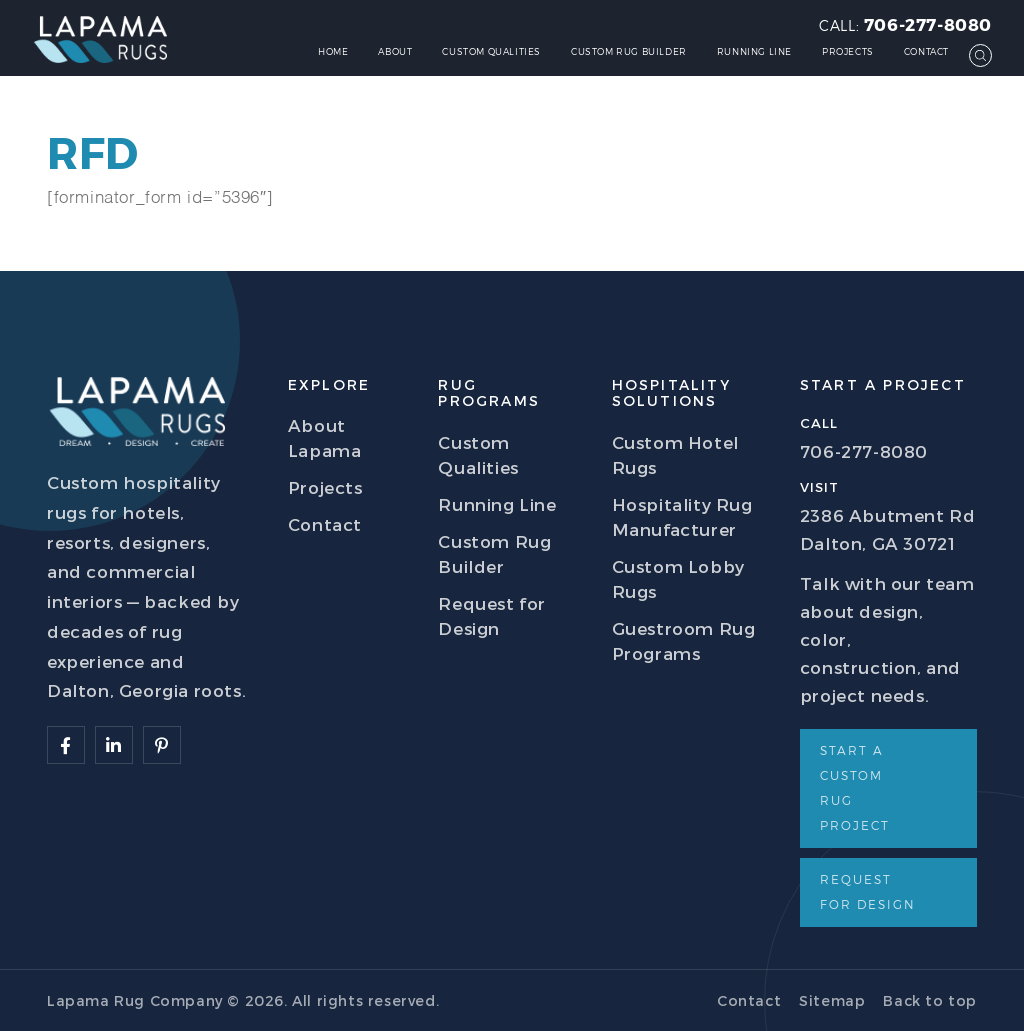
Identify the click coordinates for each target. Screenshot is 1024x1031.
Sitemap (832, 1000)
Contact (926, 51)
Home (333, 51)
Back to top (930, 1000)
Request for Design (868, 891)
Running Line (754, 51)
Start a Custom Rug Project (855, 787)
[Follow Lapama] (66, 745)
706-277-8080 (928, 24)
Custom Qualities (491, 51)
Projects (848, 51)
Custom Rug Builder (629, 51)
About (395, 51)
